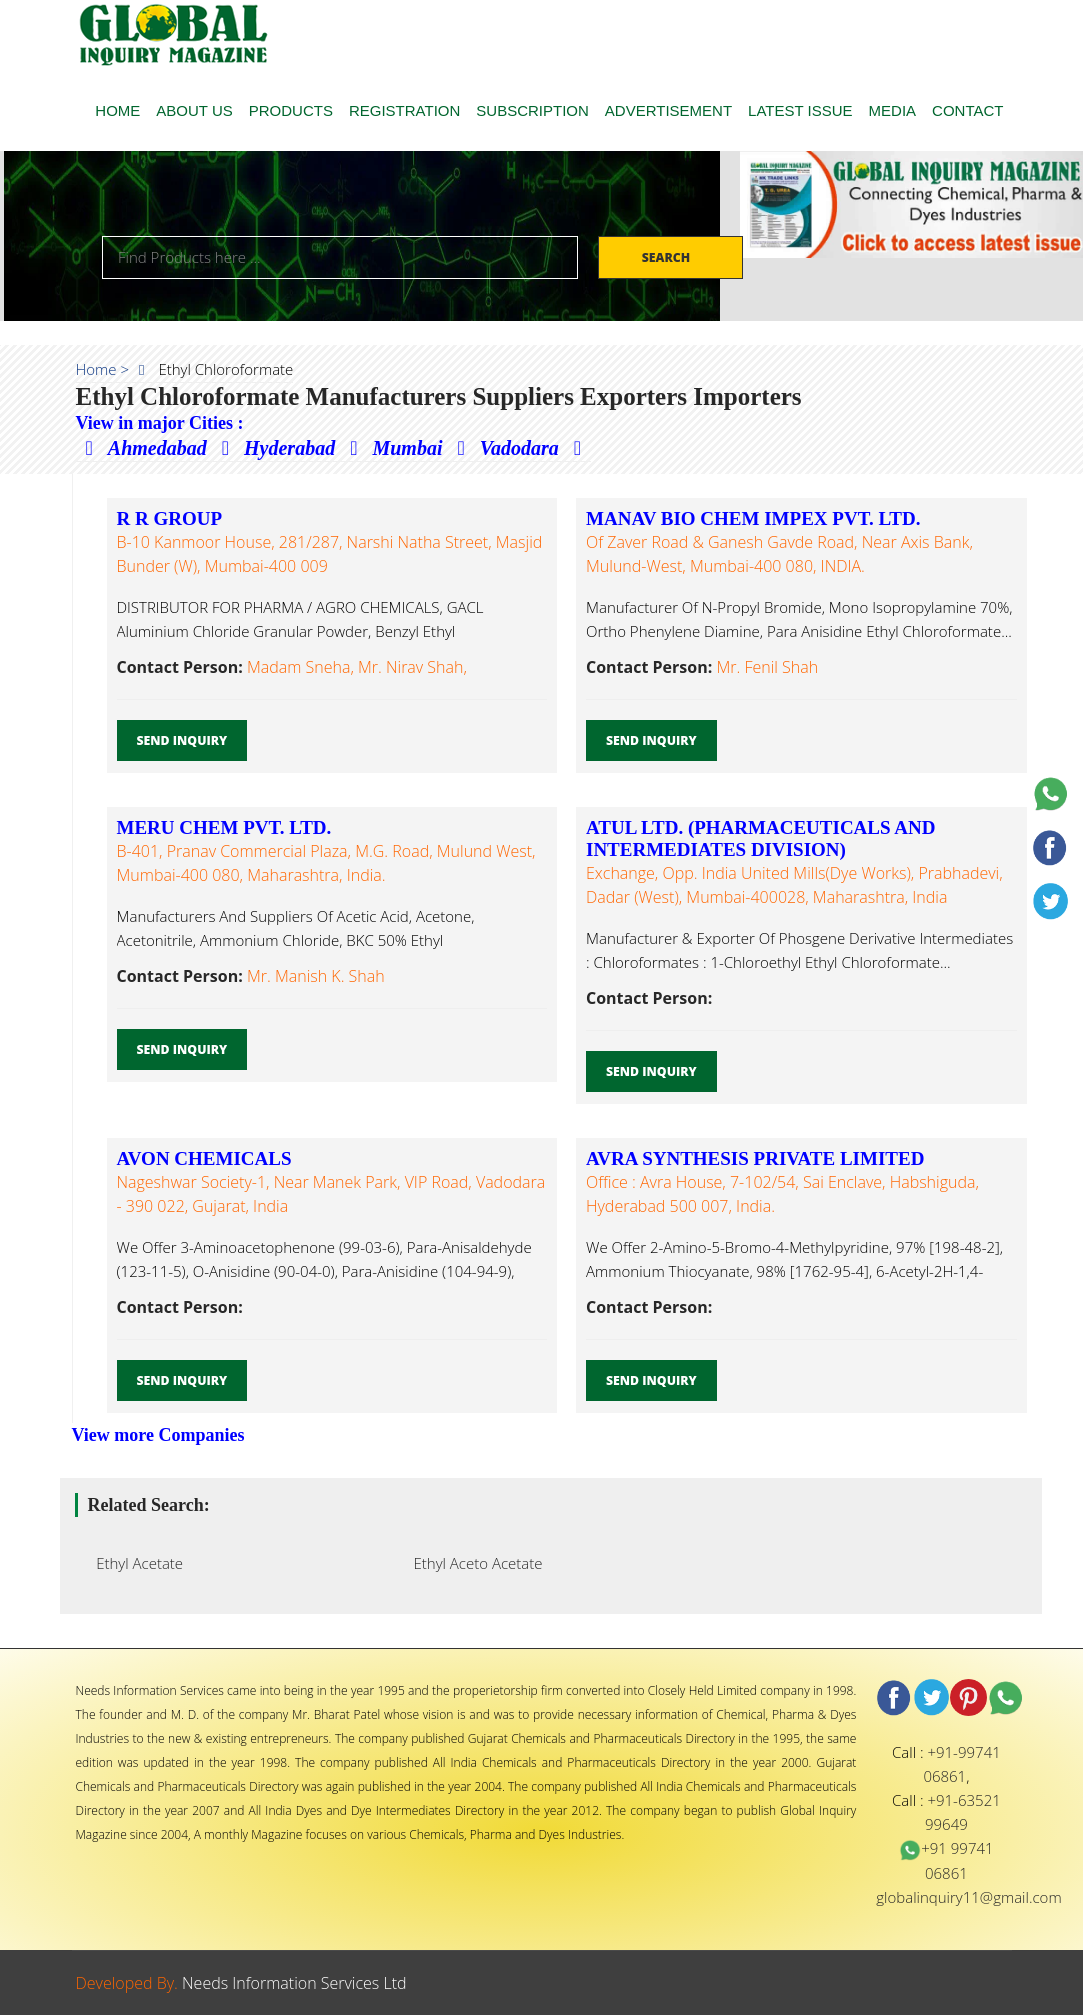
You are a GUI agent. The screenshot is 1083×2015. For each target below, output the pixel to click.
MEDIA (893, 110)
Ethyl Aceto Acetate (472, 1563)
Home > (103, 369)
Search (668, 257)
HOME (117, 110)
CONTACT (967, 110)
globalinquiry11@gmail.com (968, 1897)
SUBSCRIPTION (532, 110)
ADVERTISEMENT (668, 110)
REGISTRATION (404, 110)
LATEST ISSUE (800, 110)
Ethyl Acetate (134, 1563)
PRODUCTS (291, 110)
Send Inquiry (182, 740)
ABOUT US (194, 110)
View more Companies (158, 1435)
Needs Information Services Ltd (294, 1983)
